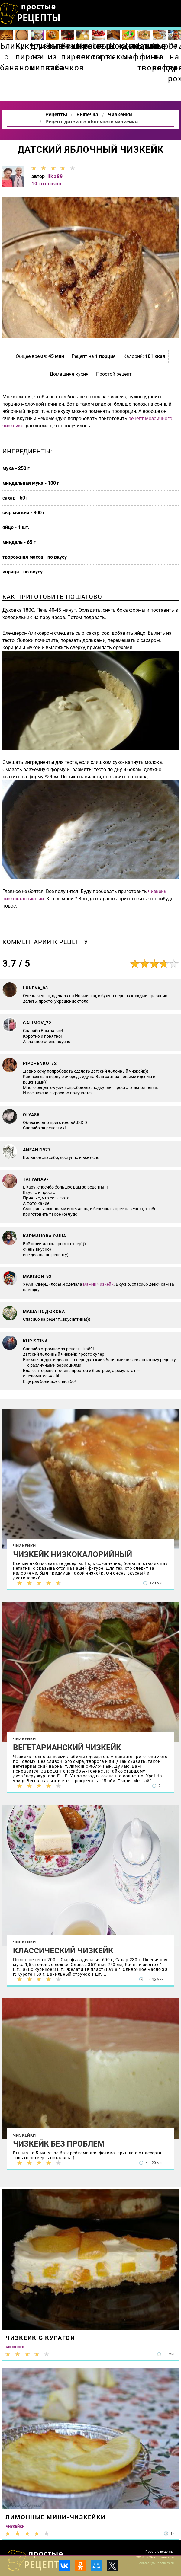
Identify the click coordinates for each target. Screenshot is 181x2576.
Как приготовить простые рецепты (30, 13)
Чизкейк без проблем (59, 2143)
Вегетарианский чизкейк (67, 1747)
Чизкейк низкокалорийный (72, 1554)
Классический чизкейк (63, 1950)
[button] (173, 11)
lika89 (55, 176)
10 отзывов (46, 184)
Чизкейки (24, 1545)
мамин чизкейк (98, 1284)
